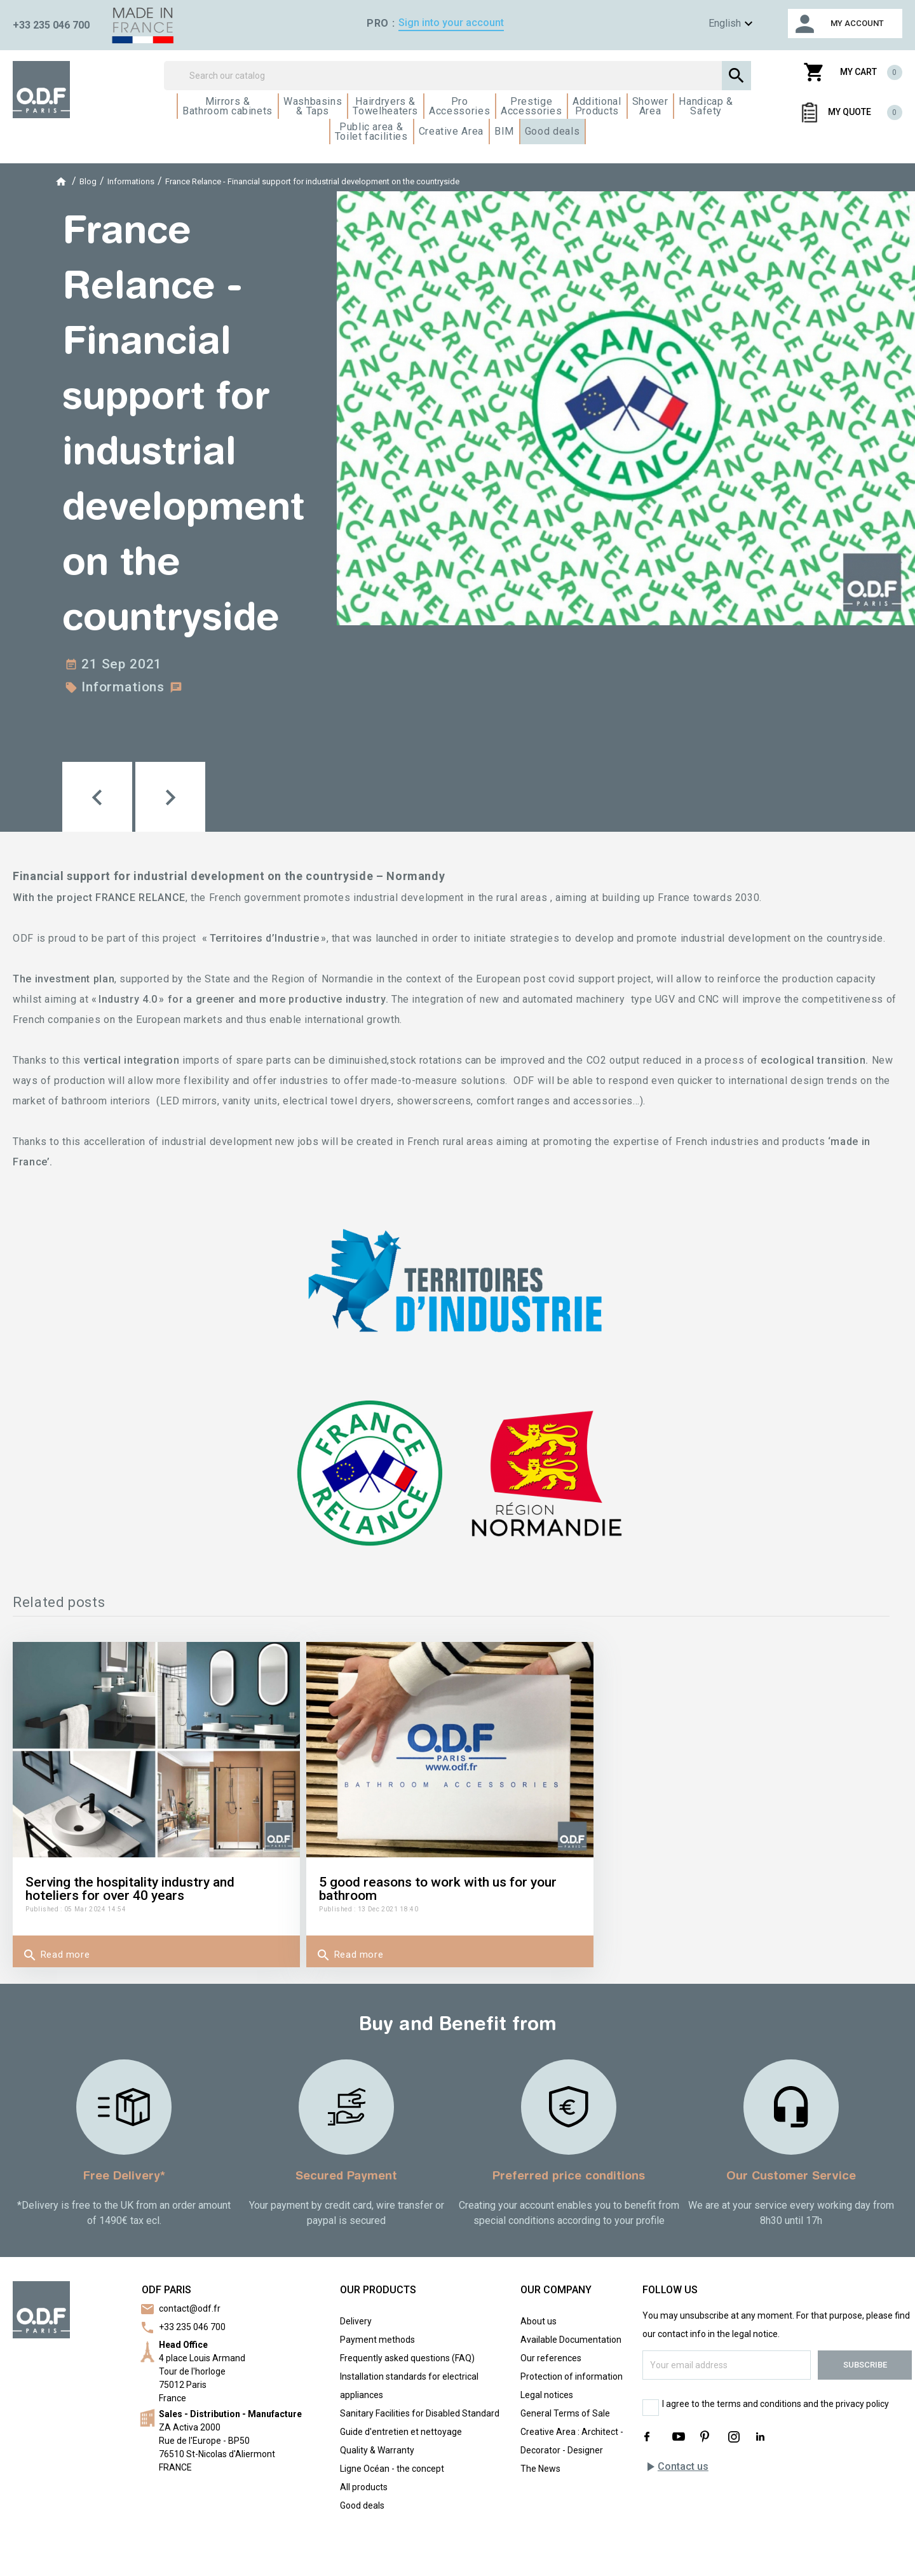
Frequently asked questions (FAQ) (407, 2358)
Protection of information (571, 2376)
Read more (56, 1955)
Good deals (362, 2505)
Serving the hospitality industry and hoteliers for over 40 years (129, 1888)
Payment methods (377, 2340)
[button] (97, 797)
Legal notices (546, 2395)
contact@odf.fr (189, 2308)
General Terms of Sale (565, 2413)
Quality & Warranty (377, 2450)
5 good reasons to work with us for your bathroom (438, 1888)
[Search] (457, 75)
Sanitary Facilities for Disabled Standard (419, 2413)
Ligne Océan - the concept (392, 2469)
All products (364, 2487)
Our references (550, 2358)
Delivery (356, 2321)
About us (538, 2321)
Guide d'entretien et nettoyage (401, 2432)
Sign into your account (451, 23)
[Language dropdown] (711, 23)
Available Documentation (570, 2340)
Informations (123, 687)
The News (540, 2469)
